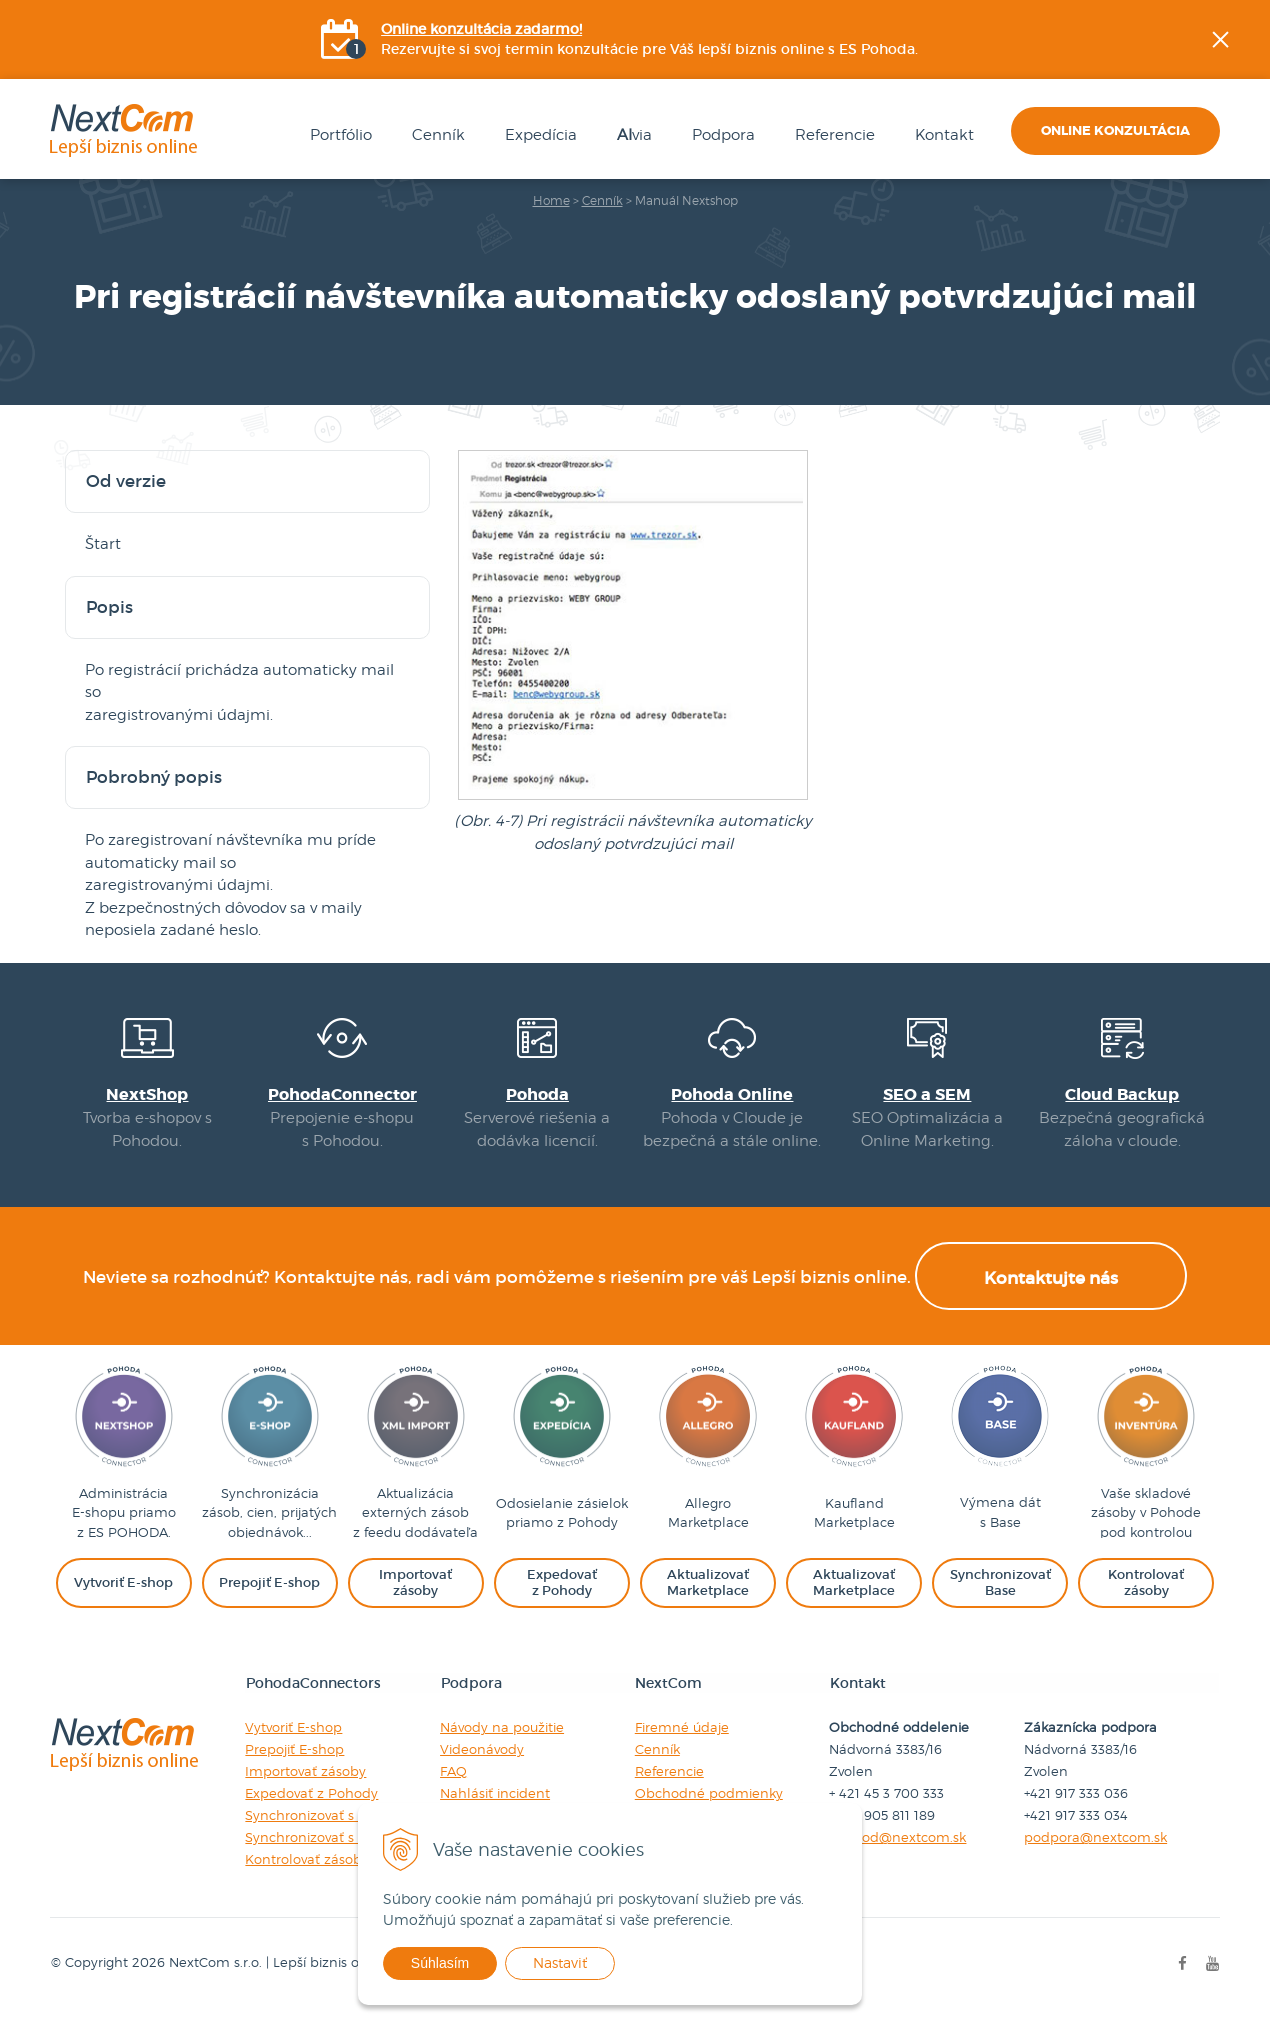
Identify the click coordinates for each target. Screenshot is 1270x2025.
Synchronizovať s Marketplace (342, 1831)
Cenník (434, 136)
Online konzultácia (1115, 131)
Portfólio (337, 136)
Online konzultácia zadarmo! (482, 30)
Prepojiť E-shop (294, 1765)
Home (551, 201)
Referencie (831, 136)
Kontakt (940, 136)
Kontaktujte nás (1051, 1294)
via (630, 136)
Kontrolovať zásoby (307, 1875)
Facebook (1256, 245)
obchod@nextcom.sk (898, 1853)
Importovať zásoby (305, 1787)
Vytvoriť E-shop (293, 1743)
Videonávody (482, 1765)
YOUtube (1256, 345)
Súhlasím (458, 1963)
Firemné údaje (682, 1743)
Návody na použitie (502, 1743)
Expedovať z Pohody (311, 1809)
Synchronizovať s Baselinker (335, 1853)
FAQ (453, 1787)
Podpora (719, 136)
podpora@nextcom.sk (1096, 1853)
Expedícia (537, 136)
